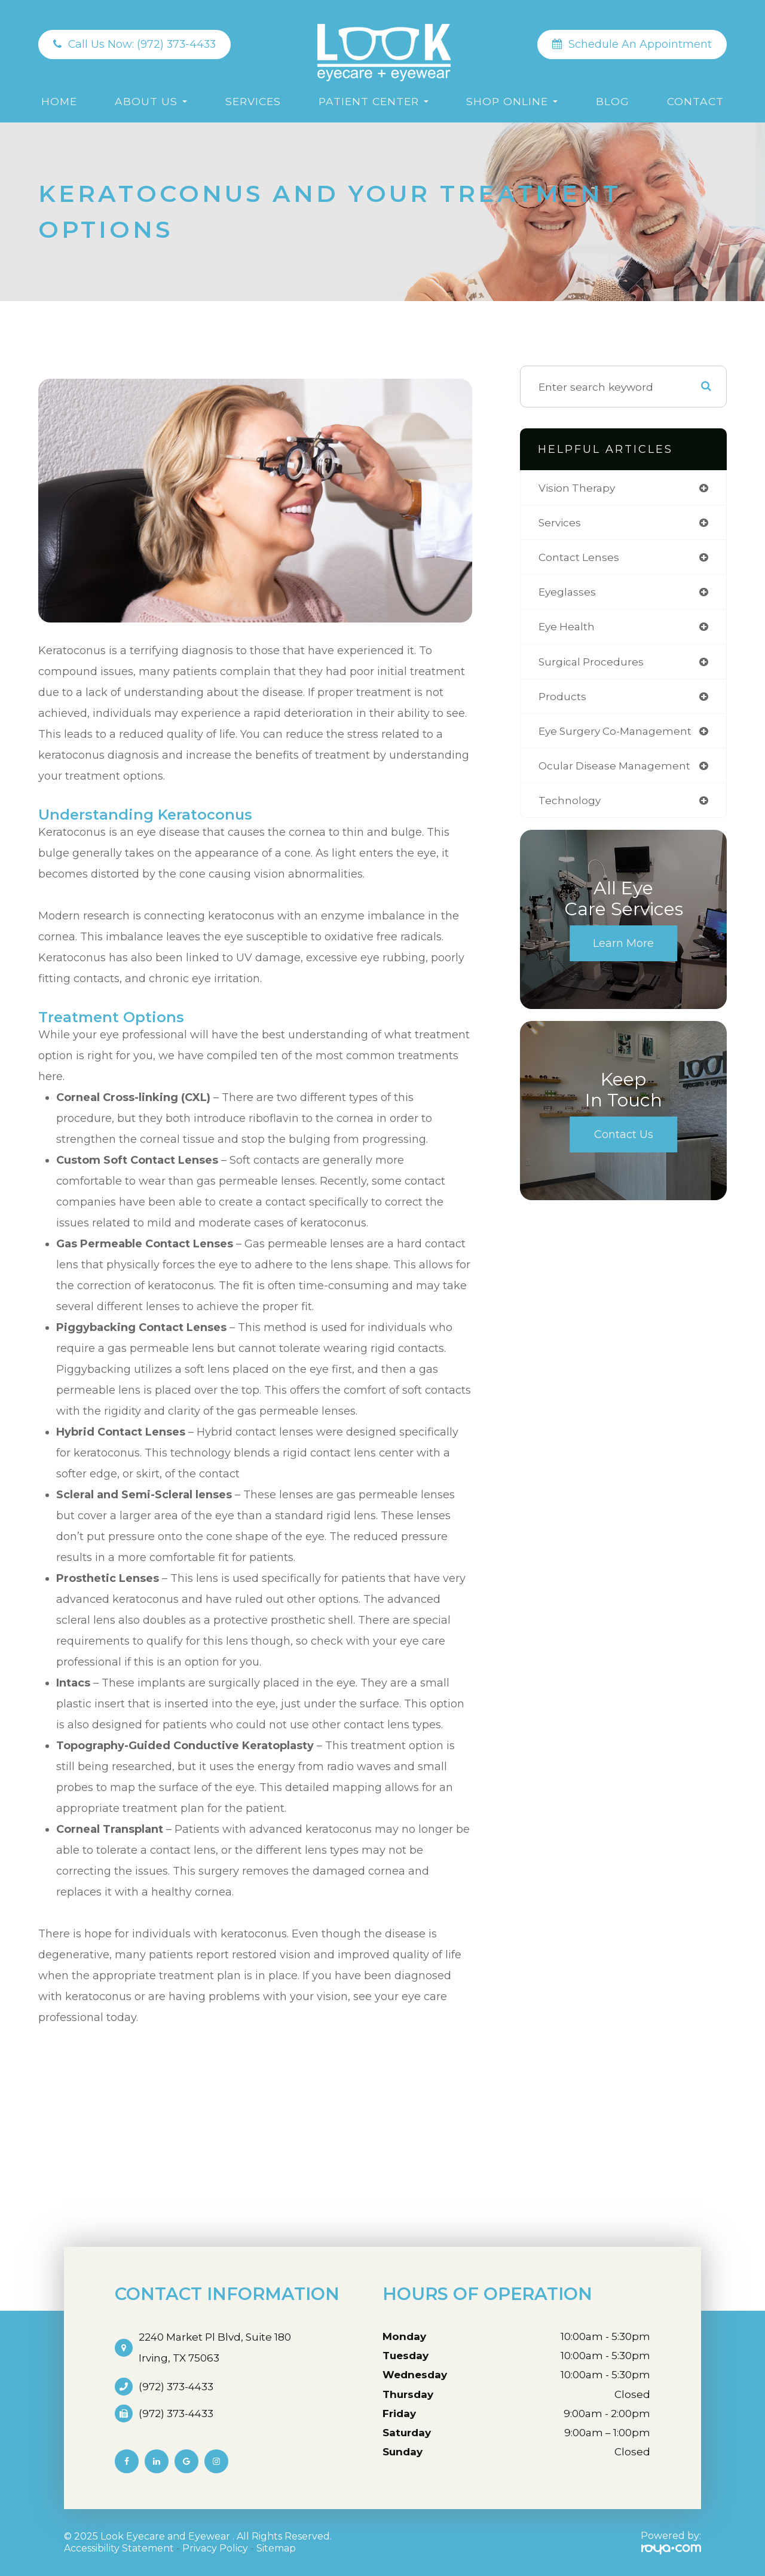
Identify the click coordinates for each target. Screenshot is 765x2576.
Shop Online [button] (512, 101)
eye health (567, 628)
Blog (612, 101)
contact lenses (579, 557)
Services (253, 101)
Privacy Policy (215, 2548)
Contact (695, 101)
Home (59, 101)
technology (569, 803)
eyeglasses (567, 593)
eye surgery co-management (617, 733)
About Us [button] (151, 101)
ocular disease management (617, 768)
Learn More (623, 946)
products (562, 698)
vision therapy (578, 488)
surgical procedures (592, 663)
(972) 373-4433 (176, 2387)
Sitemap (276, 2548)
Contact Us (623, 1138)
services (560, 523)
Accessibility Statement (119, 2548)
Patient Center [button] (374, 101)
